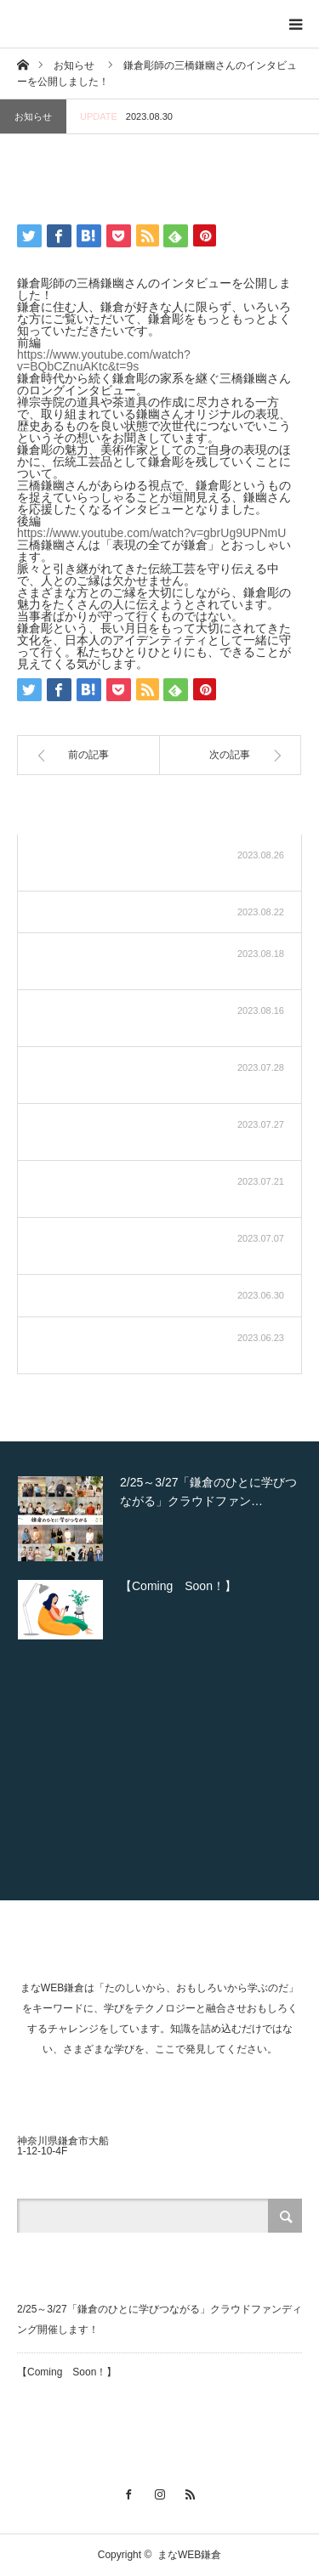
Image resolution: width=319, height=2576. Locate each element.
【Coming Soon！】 (67, 2372)
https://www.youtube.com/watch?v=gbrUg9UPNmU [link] (151, 533)
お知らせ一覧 (237, 812)
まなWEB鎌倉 (189, 2555)
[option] (159, 1518)
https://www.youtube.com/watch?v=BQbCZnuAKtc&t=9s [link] (104, 360)
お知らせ (33, 116)
